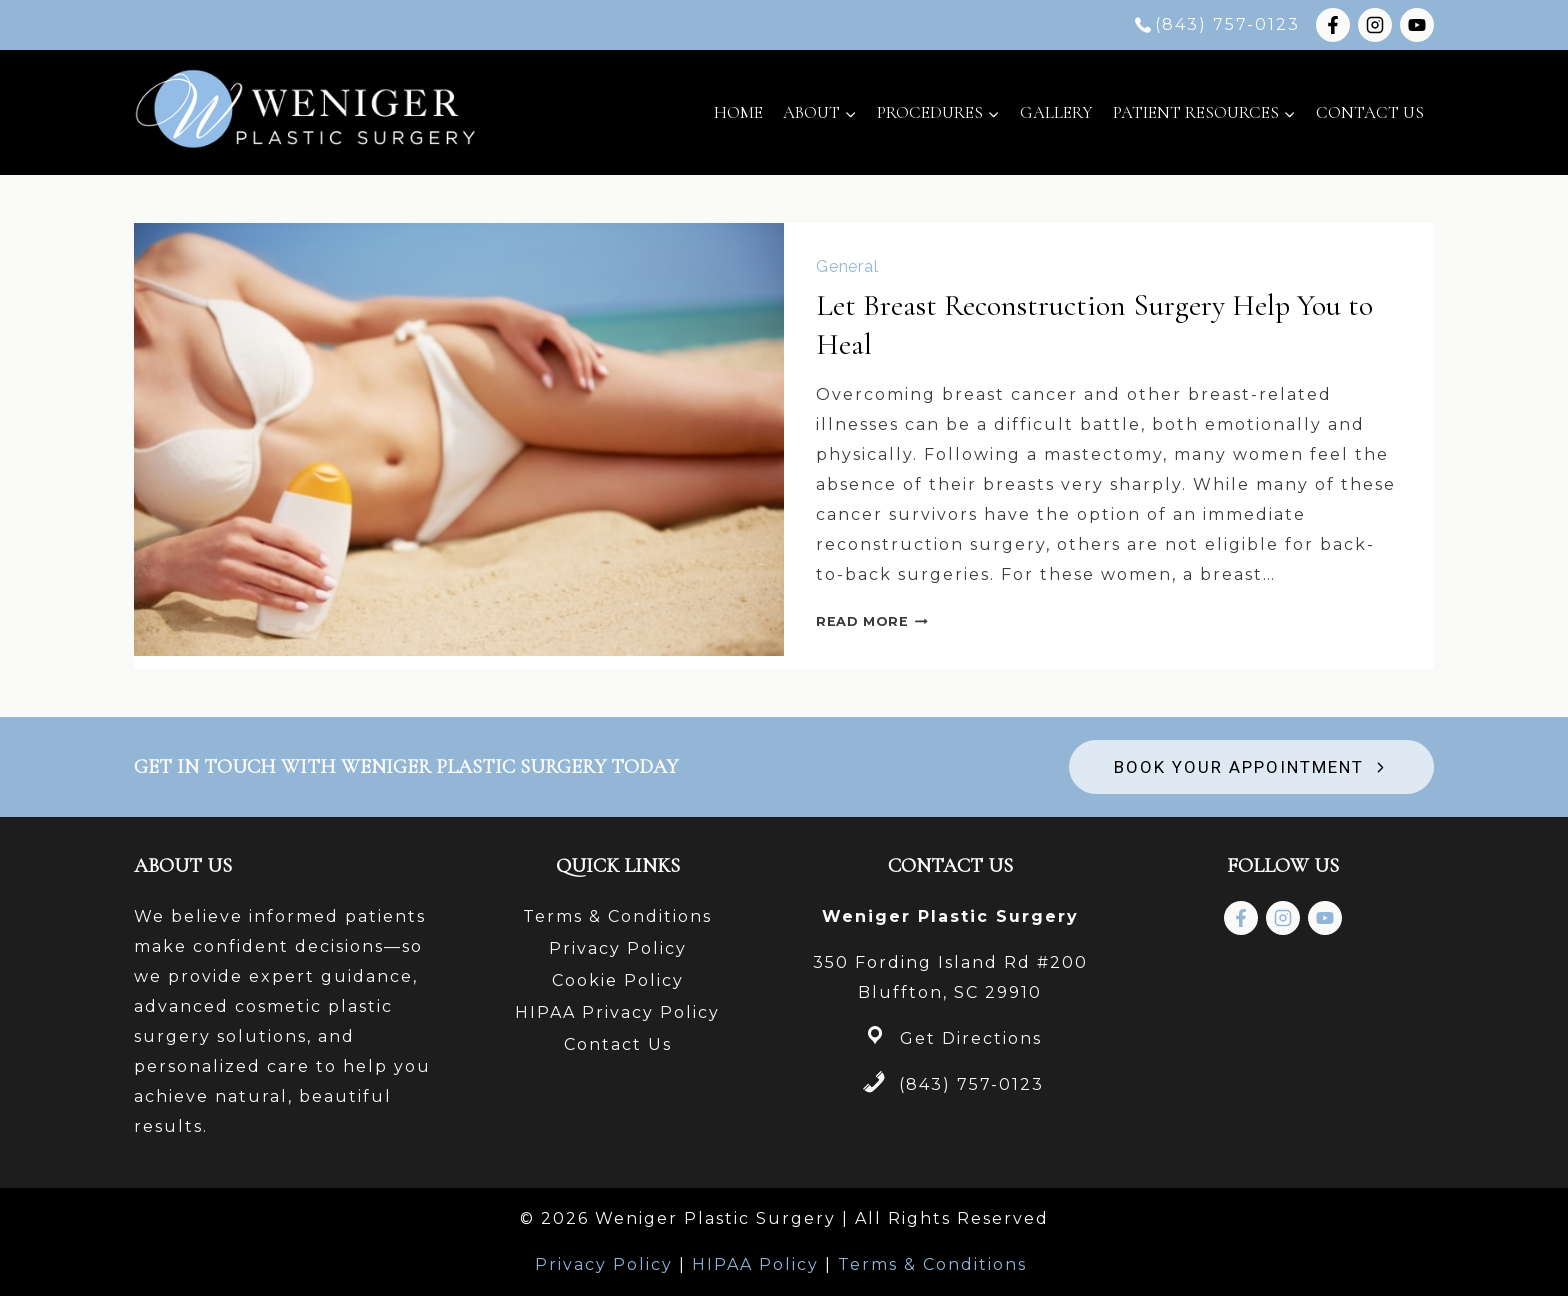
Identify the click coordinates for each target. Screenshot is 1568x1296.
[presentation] (459, 439)
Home (738, 112)
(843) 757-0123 (971, 1084)
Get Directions (971, 1038)
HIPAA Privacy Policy (617, 1012)
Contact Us (1370, 112)
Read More (872, 621)
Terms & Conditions (617, 916)
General (847, 266)
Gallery (1056, 112)
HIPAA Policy (755, 1264)
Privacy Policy (618, 948)
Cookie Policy (618, 980)
